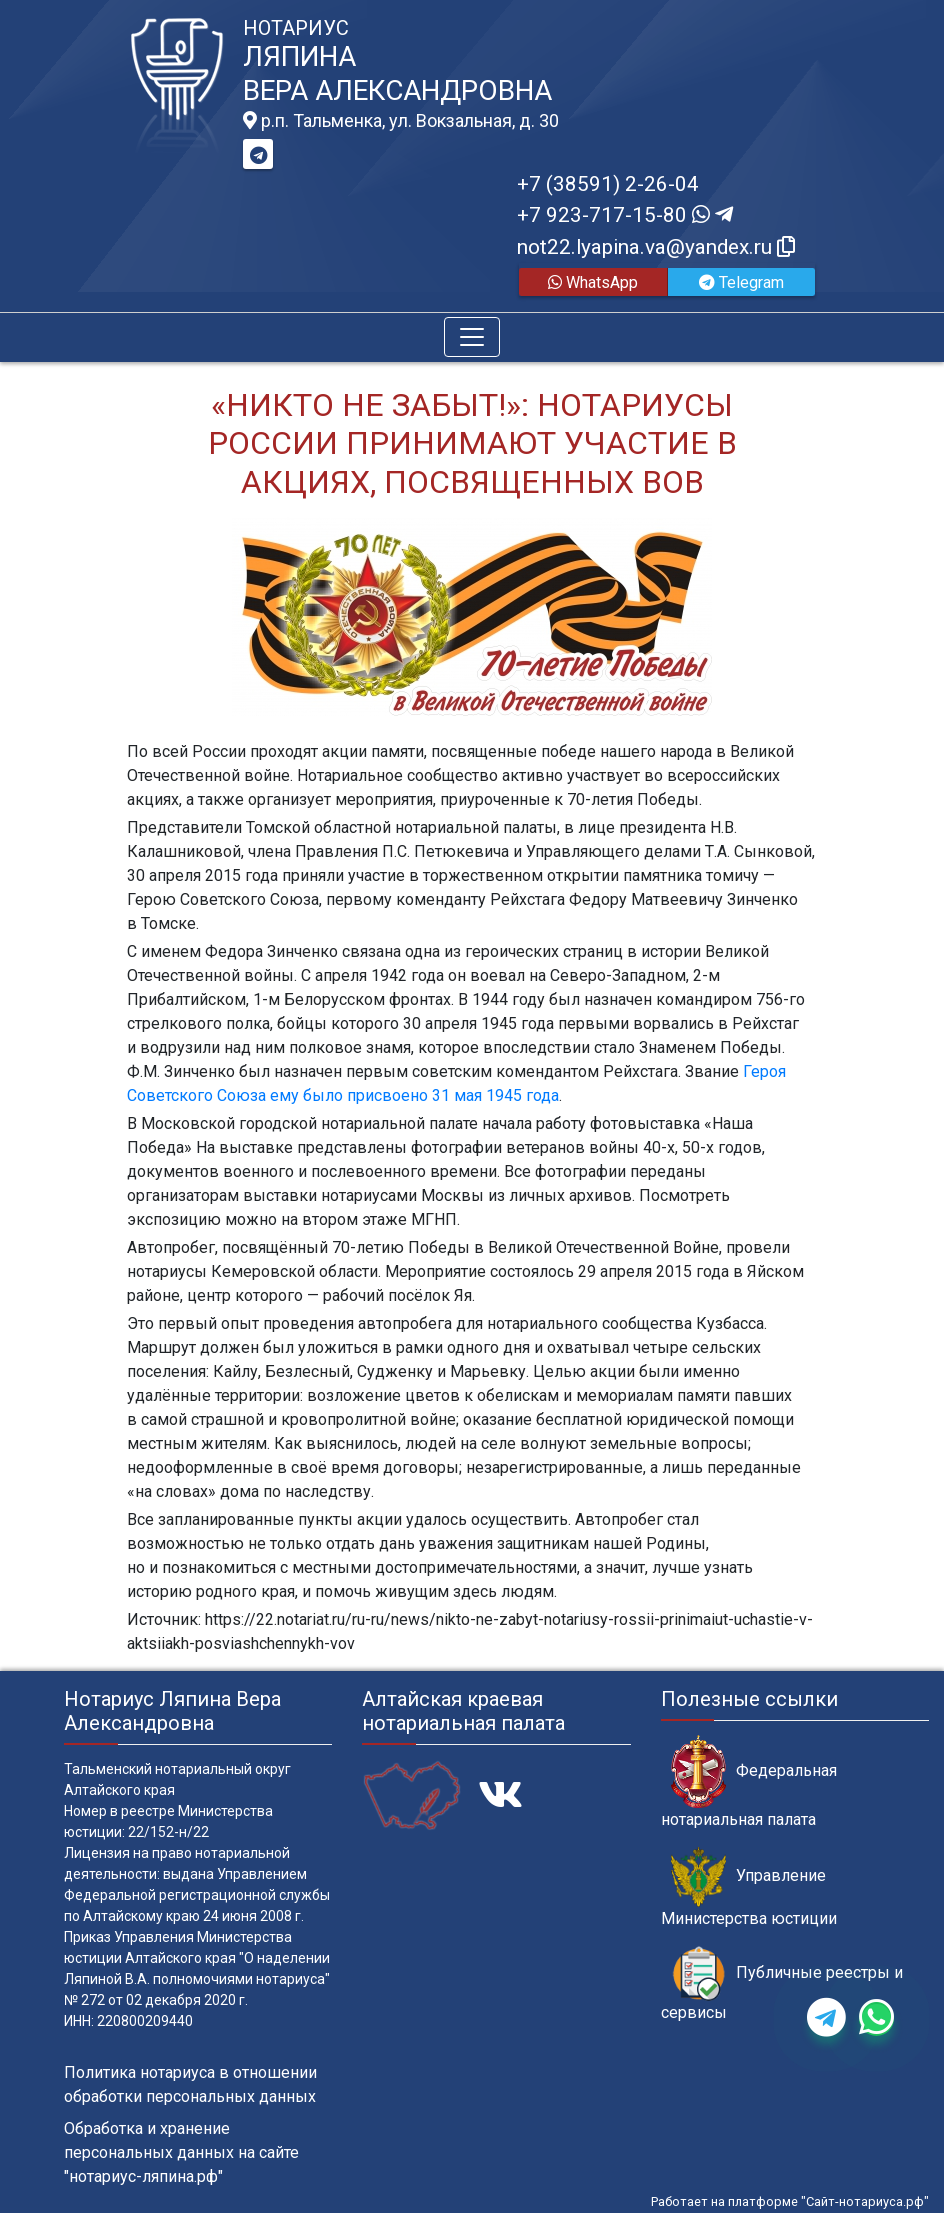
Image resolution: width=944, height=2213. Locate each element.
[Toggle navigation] (472, 337)
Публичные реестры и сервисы (782, 1984)
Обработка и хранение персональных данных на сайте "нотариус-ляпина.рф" (181, 2152)
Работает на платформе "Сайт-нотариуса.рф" (790, 2201)
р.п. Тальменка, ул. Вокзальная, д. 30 (401, 121)
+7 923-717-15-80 (625, 215)
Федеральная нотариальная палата (749, 1782)
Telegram (741, 282)
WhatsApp (593, 282)
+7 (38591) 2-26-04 (608, 184)
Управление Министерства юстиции (749, 1887)
